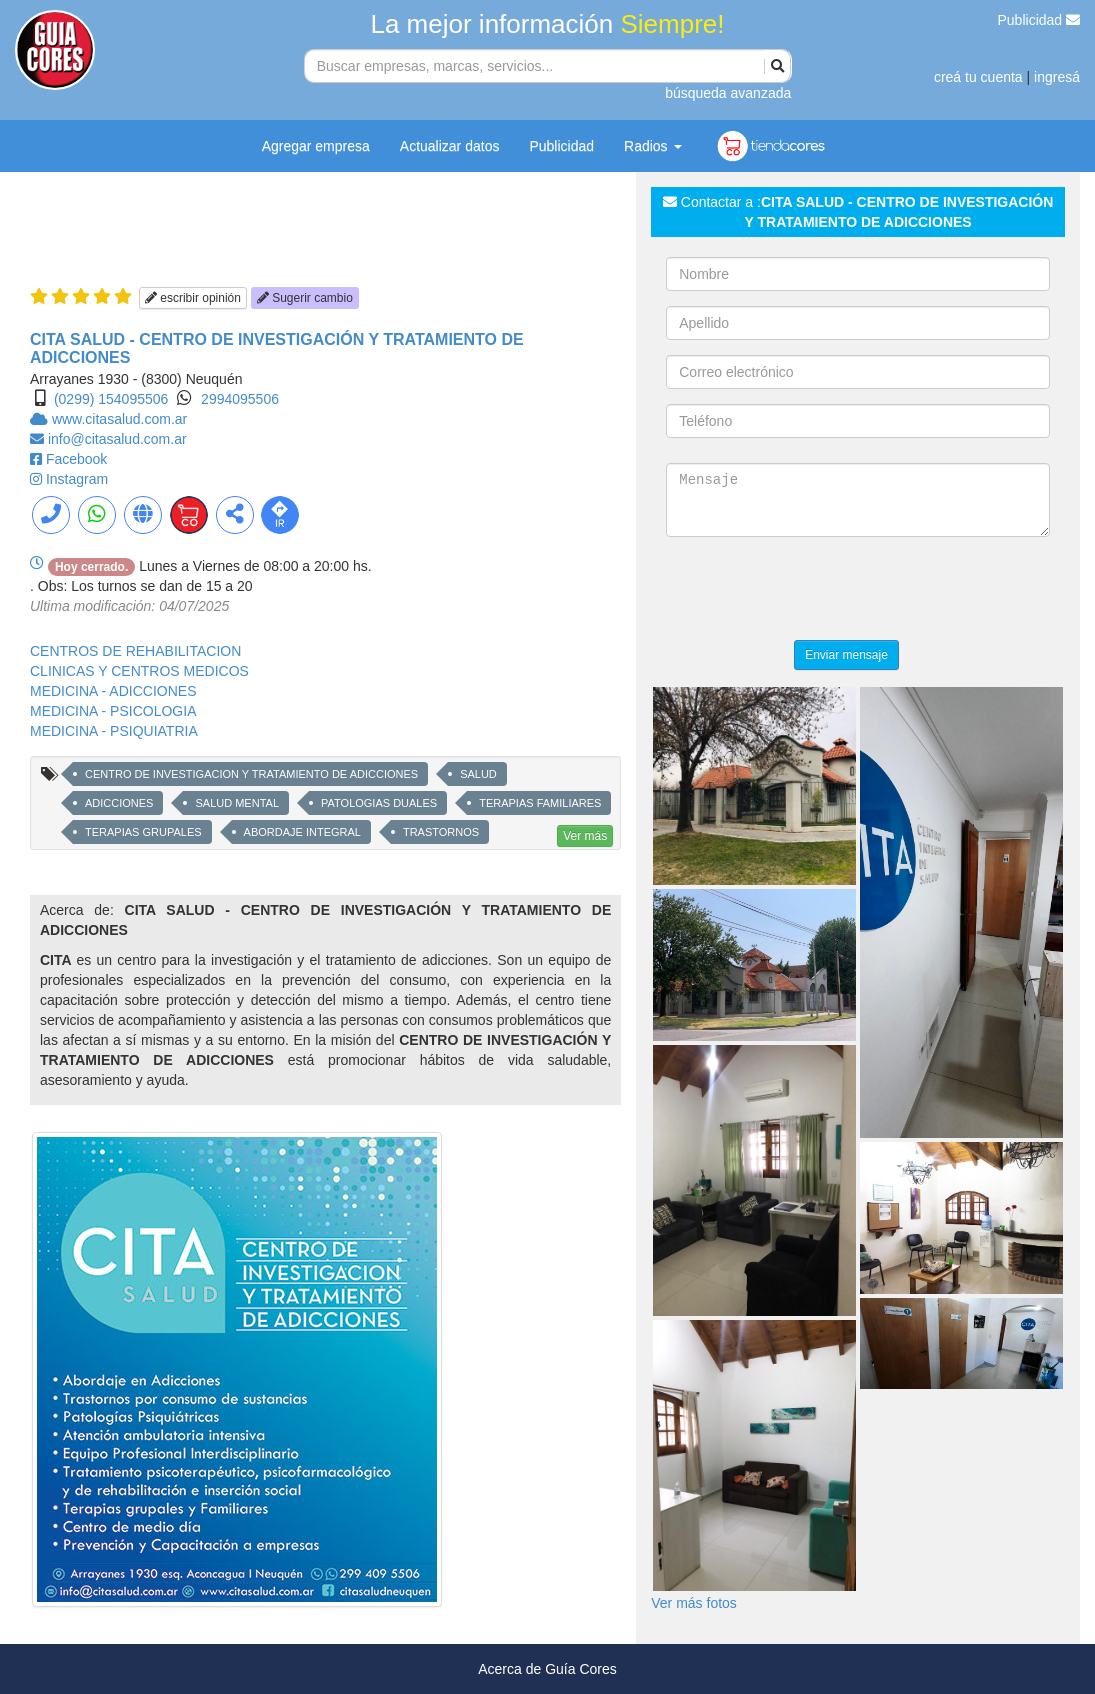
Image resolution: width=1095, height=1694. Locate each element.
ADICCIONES (119, 803)
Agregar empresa (316, 146)
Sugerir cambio (305, 298)
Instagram (77, 479)
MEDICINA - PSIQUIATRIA (114, 731)
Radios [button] (652, 146)
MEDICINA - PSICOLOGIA (113, 711)
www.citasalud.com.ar (119, 419)
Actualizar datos (450, 146)
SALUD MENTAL (237, 803)
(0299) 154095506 (111, 399)
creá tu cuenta (978, 77)
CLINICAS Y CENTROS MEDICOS (139, 671)
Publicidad (1039, 20)
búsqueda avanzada (728, 93)
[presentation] (818, 591)
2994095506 (240, 399)
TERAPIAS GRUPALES (143, 832)
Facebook (76, 459)
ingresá (1057, 77)
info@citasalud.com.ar (117, 439)
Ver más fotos (694, 1603)
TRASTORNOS (441, 832)
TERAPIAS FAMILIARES (540, 803)
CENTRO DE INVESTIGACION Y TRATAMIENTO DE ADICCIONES (251, 774)
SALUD (478, 774)
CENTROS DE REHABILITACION (135, 651)
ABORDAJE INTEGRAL (302, 832)
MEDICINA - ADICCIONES (113, 691)
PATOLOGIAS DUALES (379, 803)
